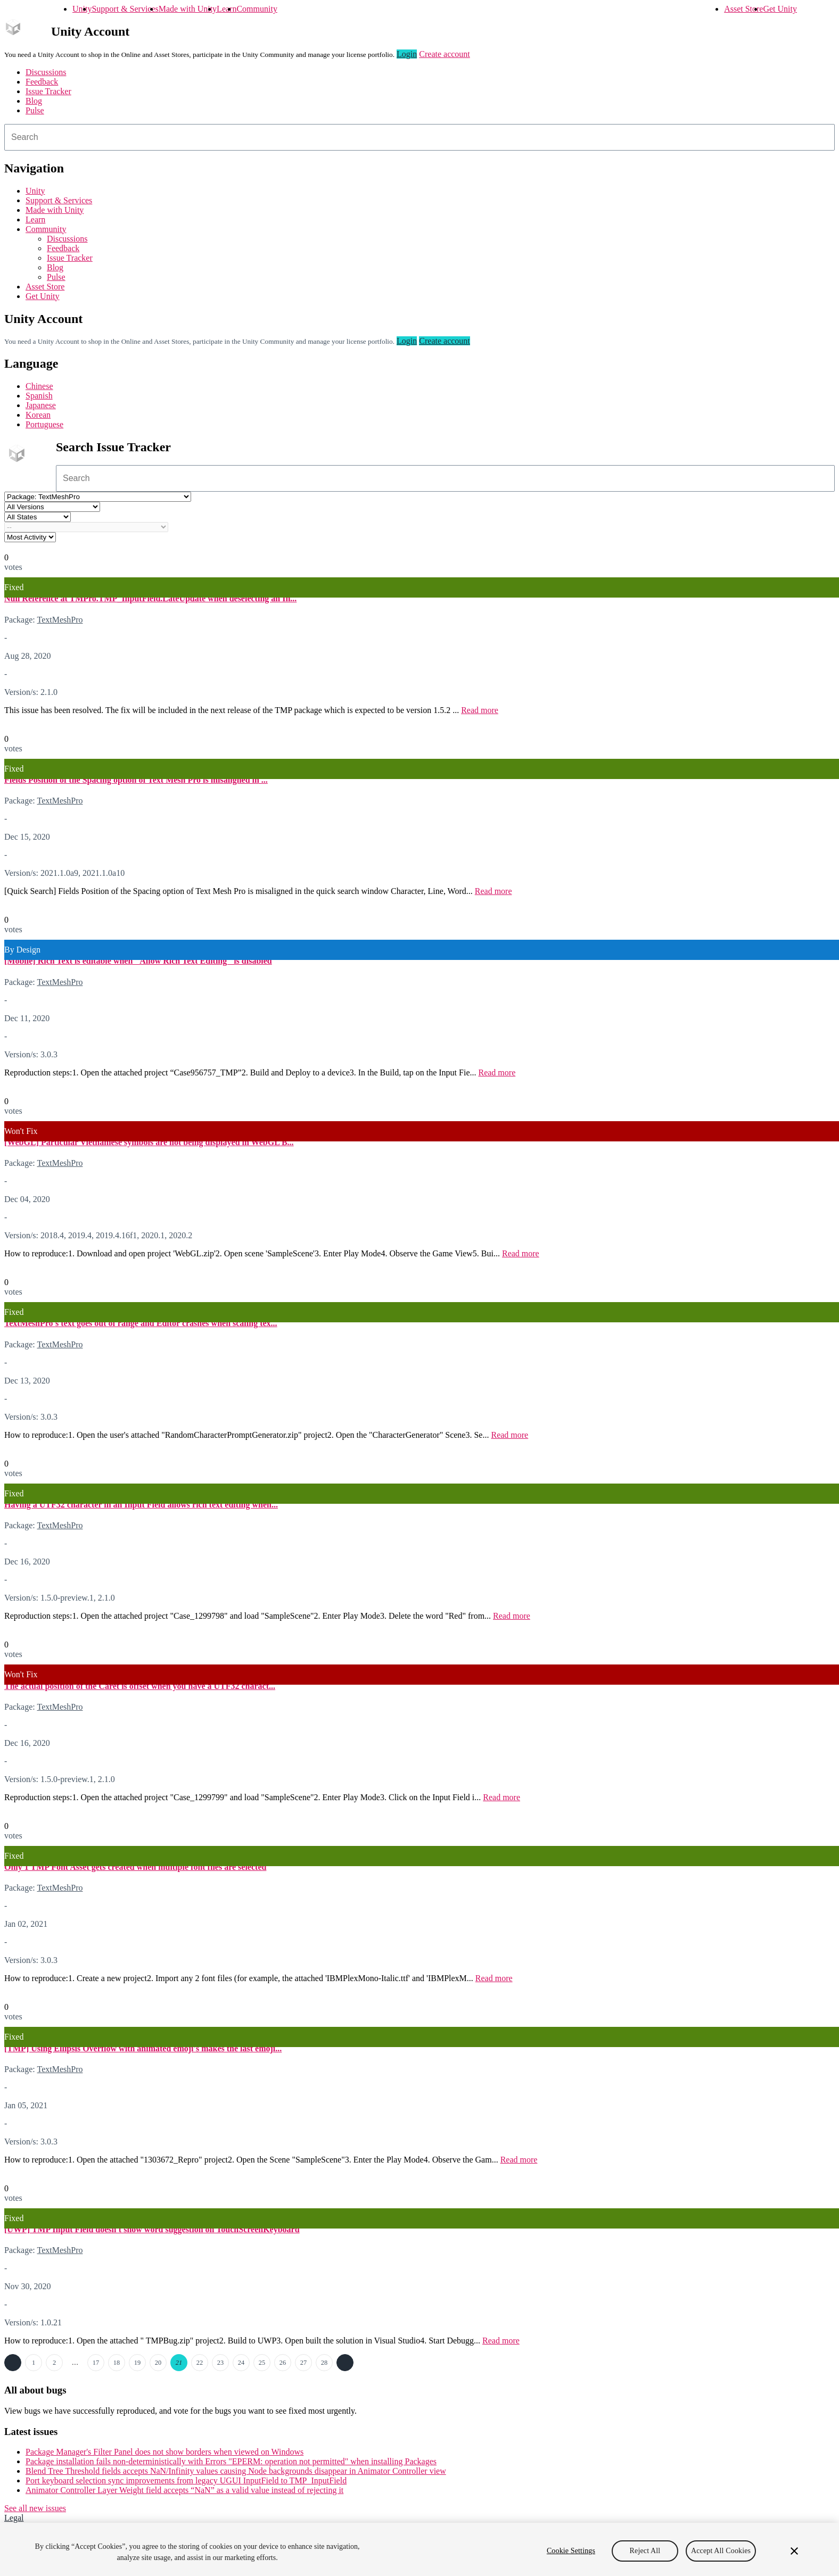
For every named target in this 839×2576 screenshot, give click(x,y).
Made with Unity (188, 8)
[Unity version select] (52, 507)
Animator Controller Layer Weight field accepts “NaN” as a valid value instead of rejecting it (184, 2490)
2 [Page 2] (54, 2362)
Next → (344, 2362)
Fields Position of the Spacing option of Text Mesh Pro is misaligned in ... (136, 779)
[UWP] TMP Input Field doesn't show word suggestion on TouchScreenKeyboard (152, 2229)
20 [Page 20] (158, 2362)
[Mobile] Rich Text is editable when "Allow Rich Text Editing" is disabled (138, 960)
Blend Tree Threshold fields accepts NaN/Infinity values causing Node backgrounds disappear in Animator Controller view (236, 2470)
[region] (419, 2549)
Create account (444, 54)
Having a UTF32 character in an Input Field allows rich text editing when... (141, 1504)
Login (407, 54)
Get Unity (780, 8)
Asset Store (743, 8)
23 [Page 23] (220, 2362)
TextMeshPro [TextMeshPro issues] (60, 619)
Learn (226, 8)
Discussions (46, 72)
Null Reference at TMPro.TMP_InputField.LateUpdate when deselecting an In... (150, 598)
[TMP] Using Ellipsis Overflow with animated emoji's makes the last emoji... (143, 2048)
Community (256, 8)
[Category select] (86, 527)
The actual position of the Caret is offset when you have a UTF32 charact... (139, 1686)
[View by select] (30, 537)
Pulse (35, 110)
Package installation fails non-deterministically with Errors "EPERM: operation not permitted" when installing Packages (231, 2461)
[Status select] (37, 517)
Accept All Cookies (721, 2551)
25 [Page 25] (262, 2362)
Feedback (42, 81)
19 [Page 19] (137, 2362)
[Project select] (97, 497)
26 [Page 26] (282, 2362)
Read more (479, 710)
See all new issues (35, 2508)
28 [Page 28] (324, 2362)
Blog (34, 100)
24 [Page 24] (241, 2362)
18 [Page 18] (116, 2362)
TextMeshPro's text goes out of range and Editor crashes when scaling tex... (140, 1323)
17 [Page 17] (96, 2362)
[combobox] (419, 137)
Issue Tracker (48, 91)
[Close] (794, 2551)
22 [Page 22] (199, 2362)
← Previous (12, 2362)
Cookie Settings (571, 2551)
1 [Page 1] (33, 2362)
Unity (82, 8)
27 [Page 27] (303, 2362)
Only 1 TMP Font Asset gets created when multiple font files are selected (135, 1866)
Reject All (645, 2551)
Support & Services (125, 8)
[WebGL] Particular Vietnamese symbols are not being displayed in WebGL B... (149, 1142)
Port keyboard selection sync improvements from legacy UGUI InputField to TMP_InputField (186, 2480)
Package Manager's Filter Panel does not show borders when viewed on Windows (164, 2451)
